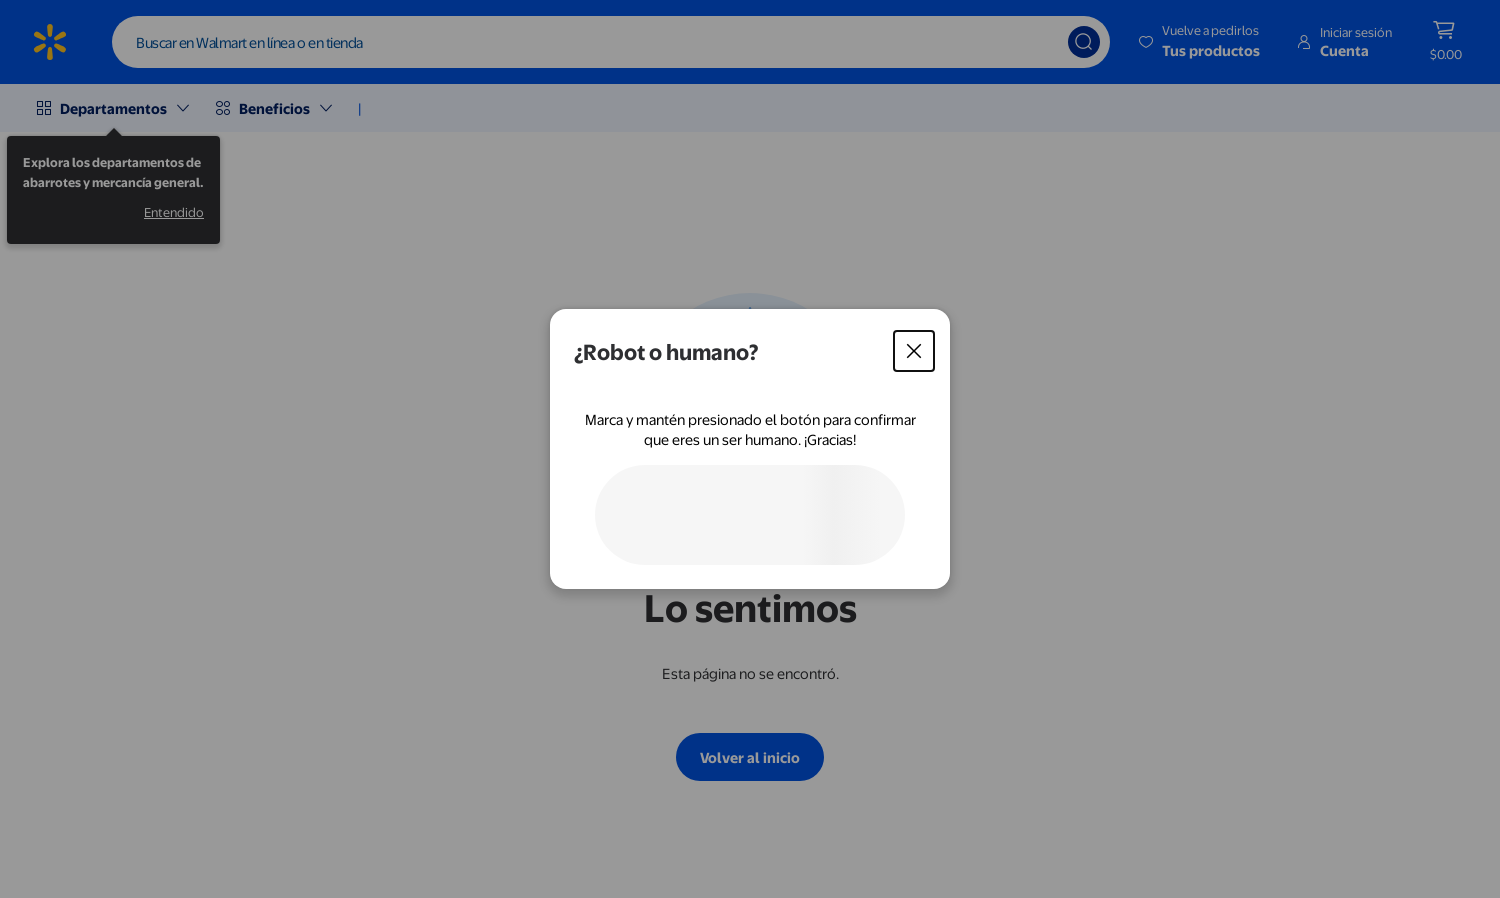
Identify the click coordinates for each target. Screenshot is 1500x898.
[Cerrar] (914, 351)
